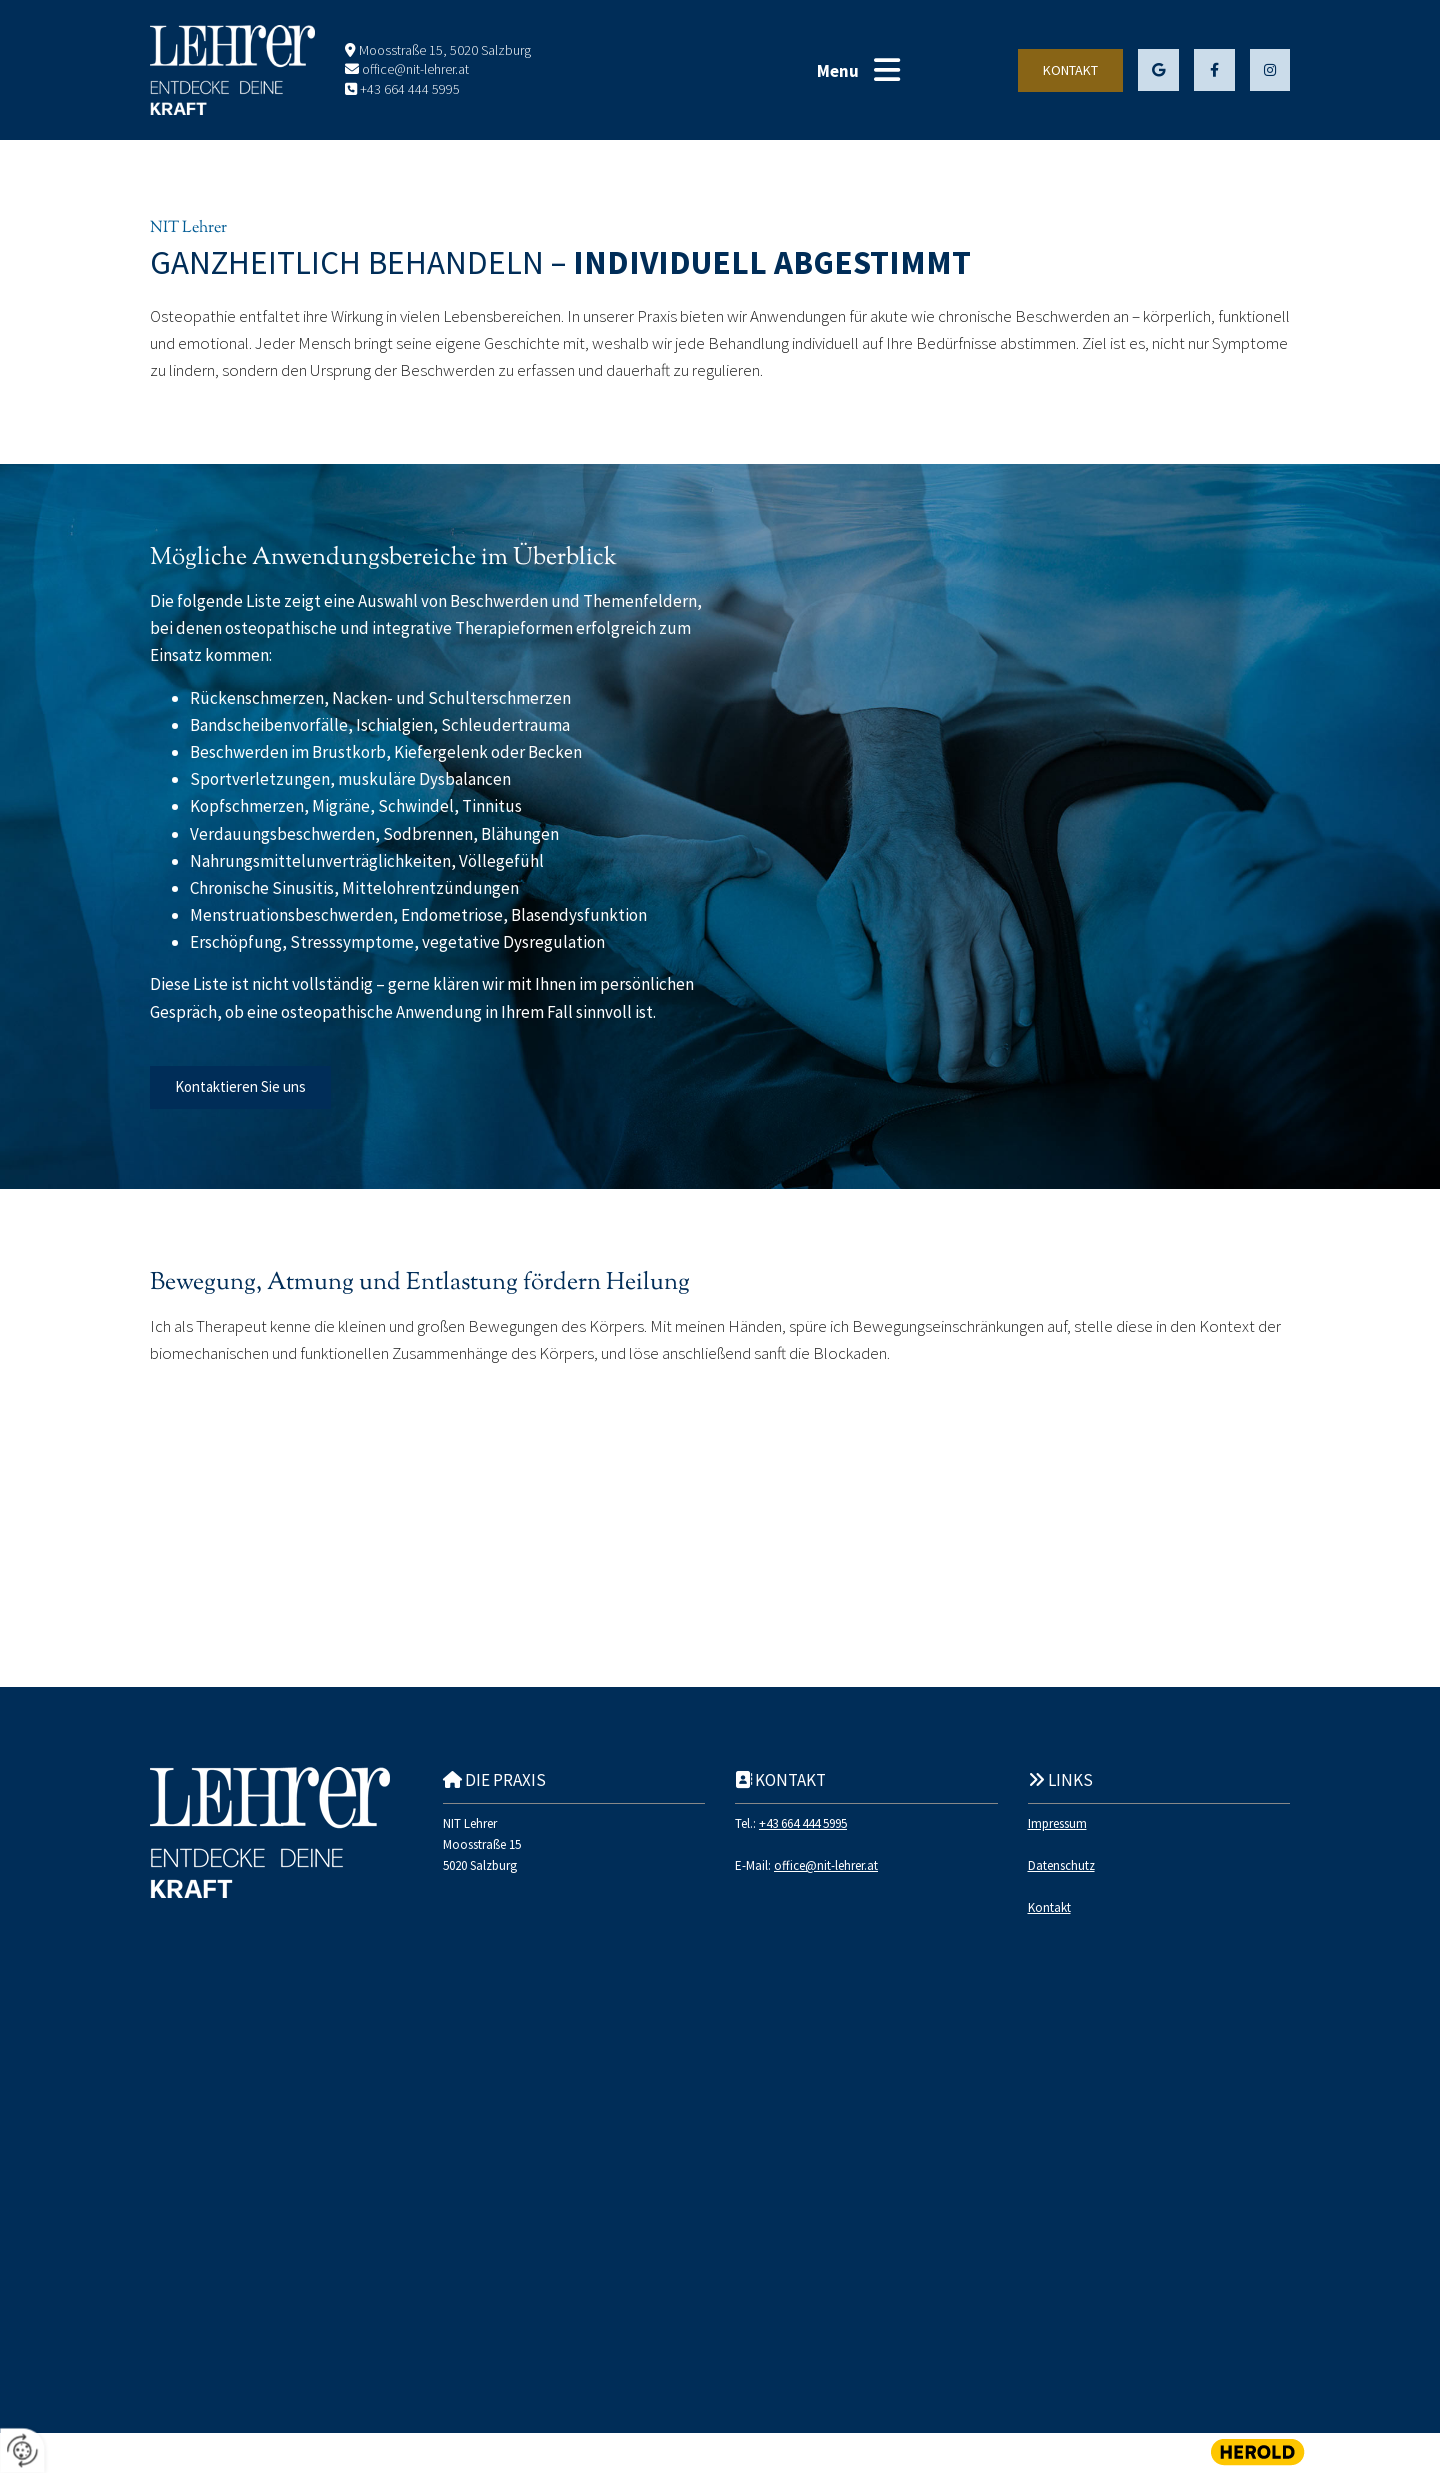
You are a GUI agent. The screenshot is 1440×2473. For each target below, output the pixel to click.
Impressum (1057, 1823)
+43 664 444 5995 (410, 89)
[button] (887, 70)
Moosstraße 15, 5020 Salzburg (445, 50)
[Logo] (232, 70)
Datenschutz (1061, 1865)
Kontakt (1049, 1907)
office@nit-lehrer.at (415, 69)
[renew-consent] (22, 2450)
